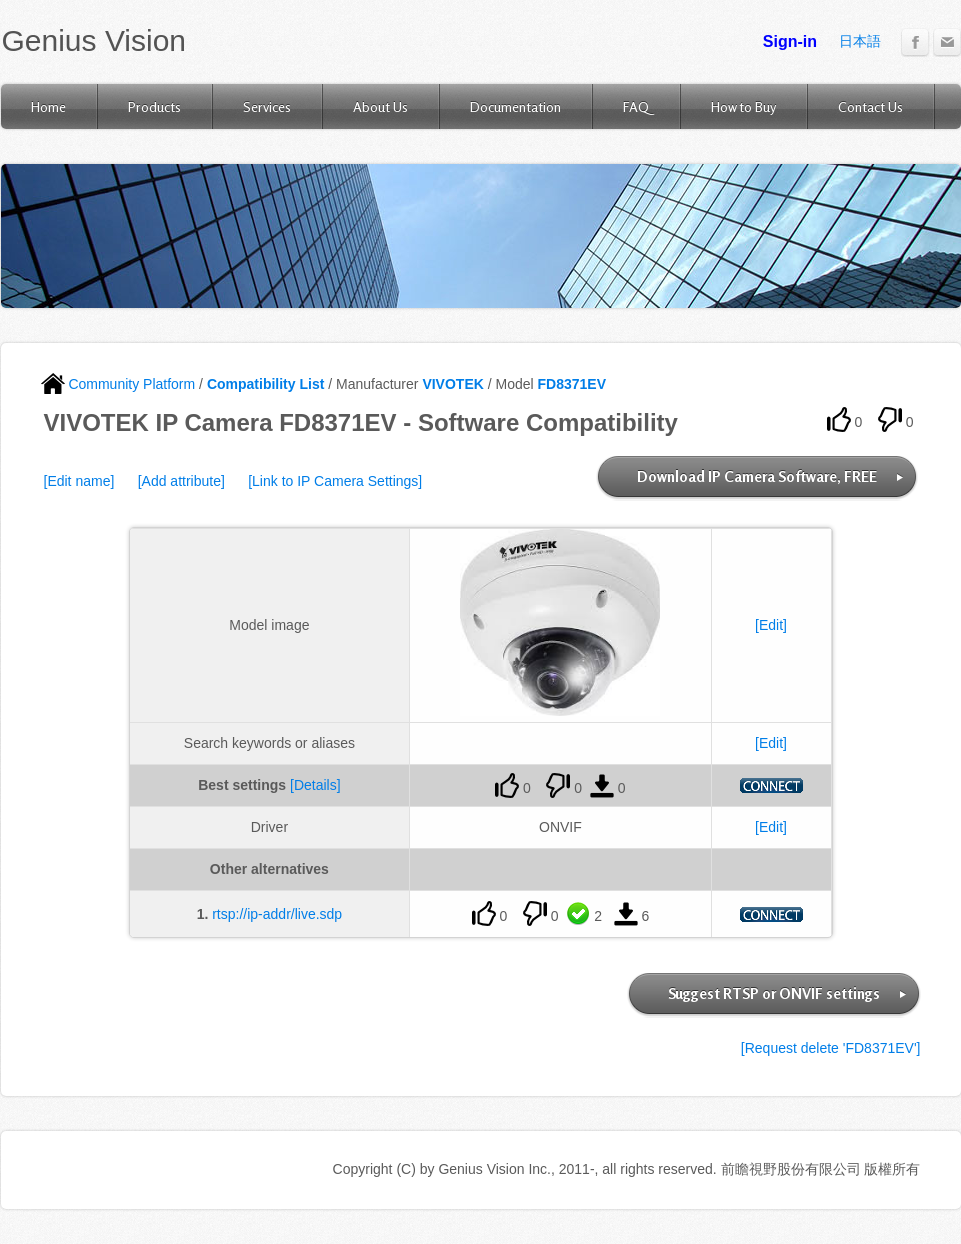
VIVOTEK (452, 384)
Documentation (515, 106)
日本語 (860, 41)
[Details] (315, 785)
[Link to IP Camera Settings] (335, 481)
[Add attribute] (181, 481)
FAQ (636, 106)
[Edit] (771, 625)
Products (154, 106)
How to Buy (743, 106)
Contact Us (870, 106)
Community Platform (118, 384)
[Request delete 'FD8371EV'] (831, 1048)
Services (267, 106)
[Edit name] (79, 481)
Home (48, 106)
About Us (380, 106)
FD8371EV (572, 384)
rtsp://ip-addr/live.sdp (277, 914)
